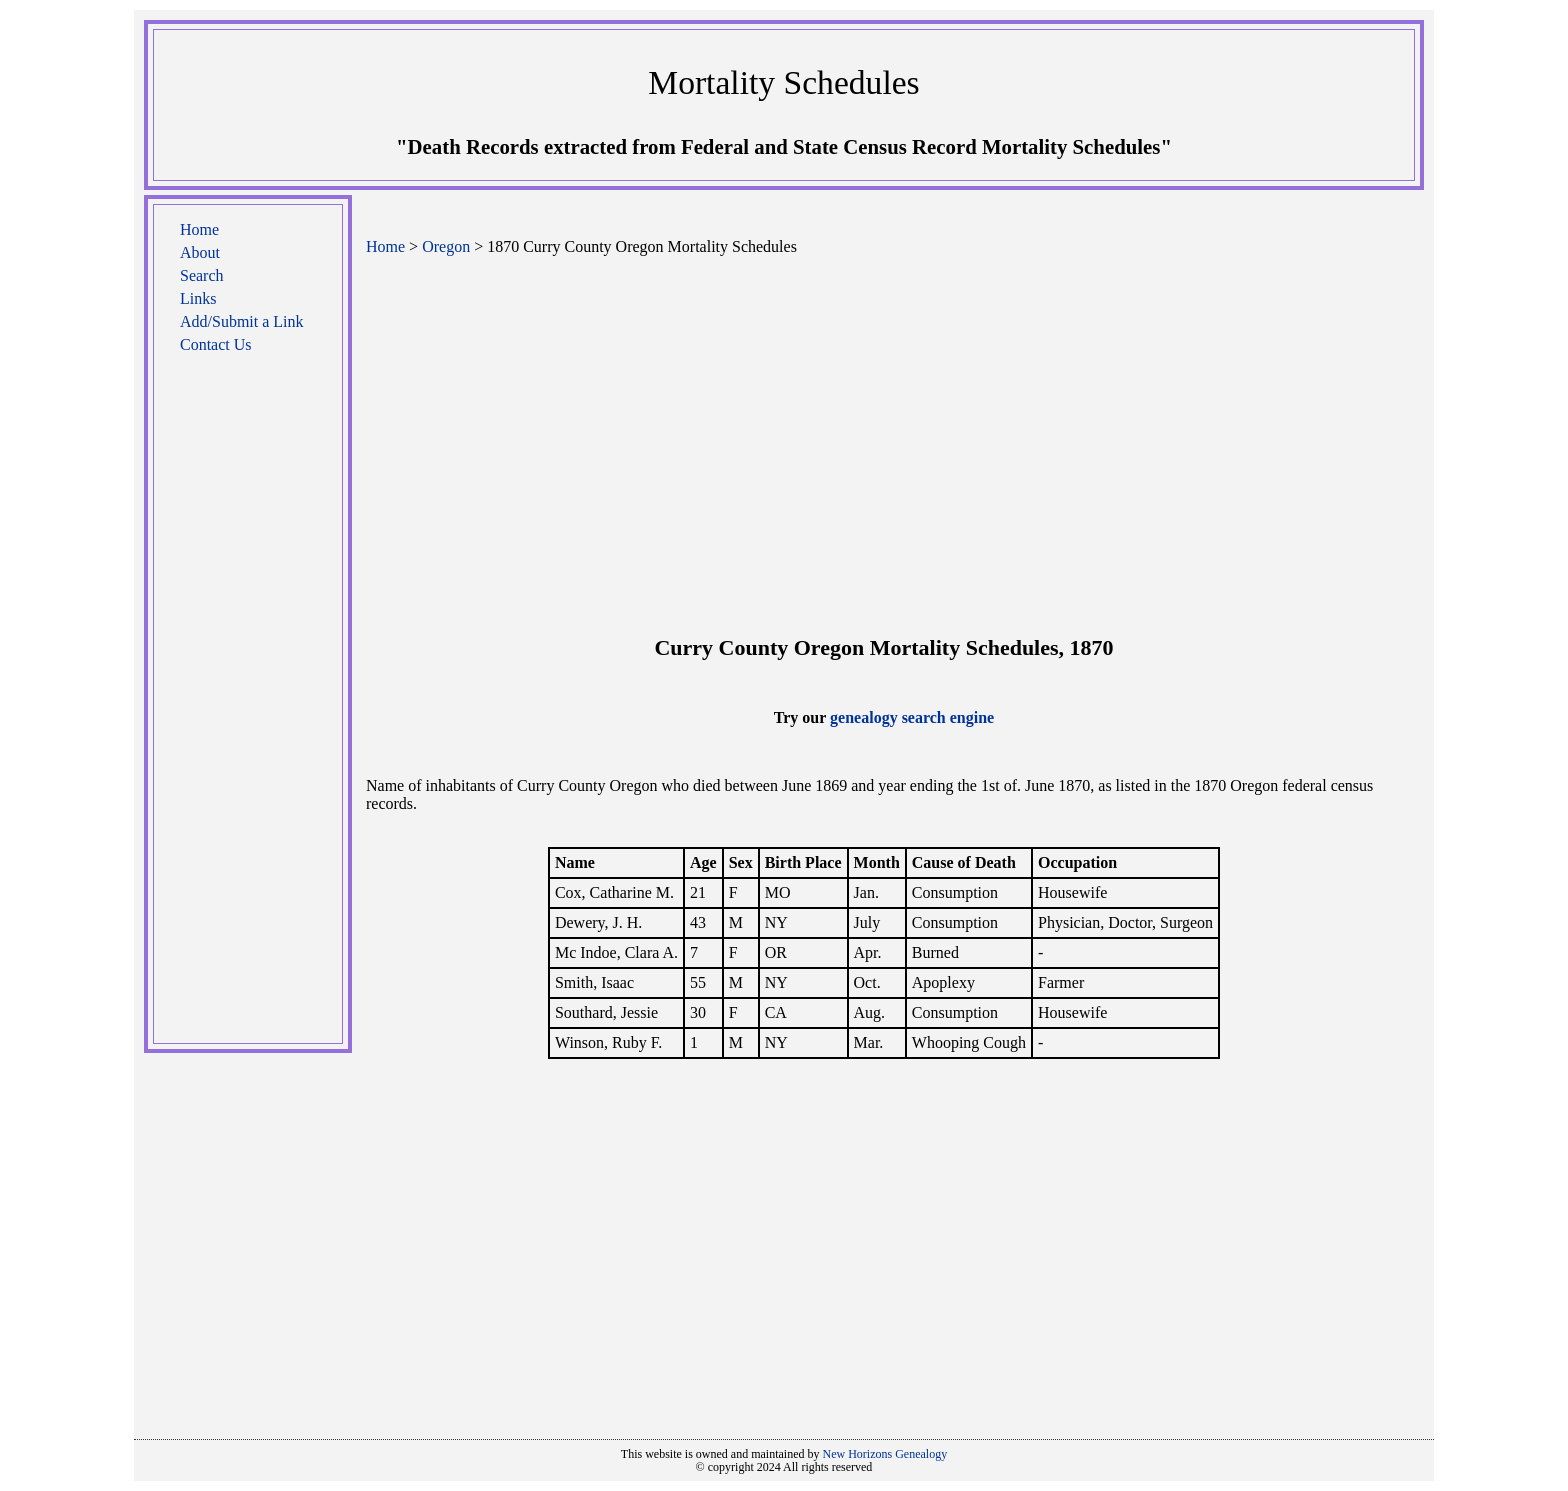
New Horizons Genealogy (885, 1454)
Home (199, 229)
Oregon (446, 246)
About (200, 252)
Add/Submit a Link (242, 321)
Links (198, 298)
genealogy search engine (912, 717)
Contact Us (216, 344)
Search (202, 275)
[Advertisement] (248, 709)
